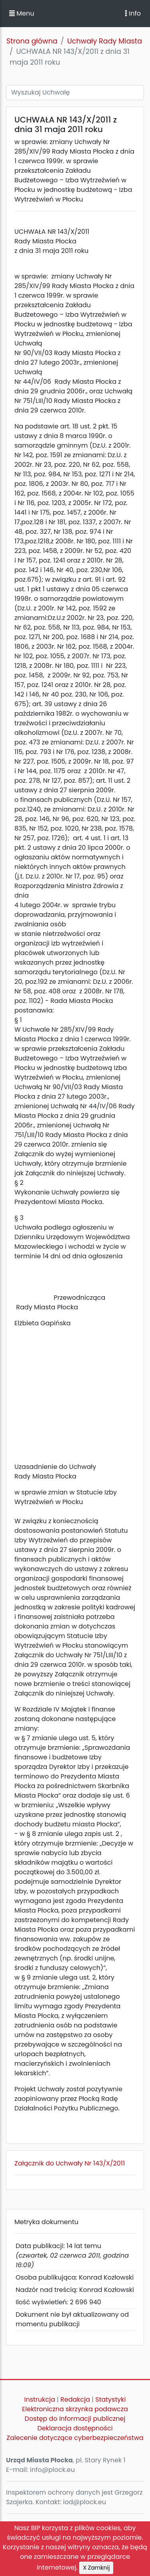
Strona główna (32, 41)
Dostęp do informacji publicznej (75, 2418)
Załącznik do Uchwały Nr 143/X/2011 (69, 2163)
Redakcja (75, 2399)
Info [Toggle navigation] (133, 13)
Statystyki (110, 2399)
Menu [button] (21, 13)
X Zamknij (96, 2568)
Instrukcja (39, 2399)
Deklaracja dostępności (74, 2428)
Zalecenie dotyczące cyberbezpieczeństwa (74, 2437)
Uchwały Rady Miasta (104, 41)
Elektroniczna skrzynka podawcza (75, 2409)
